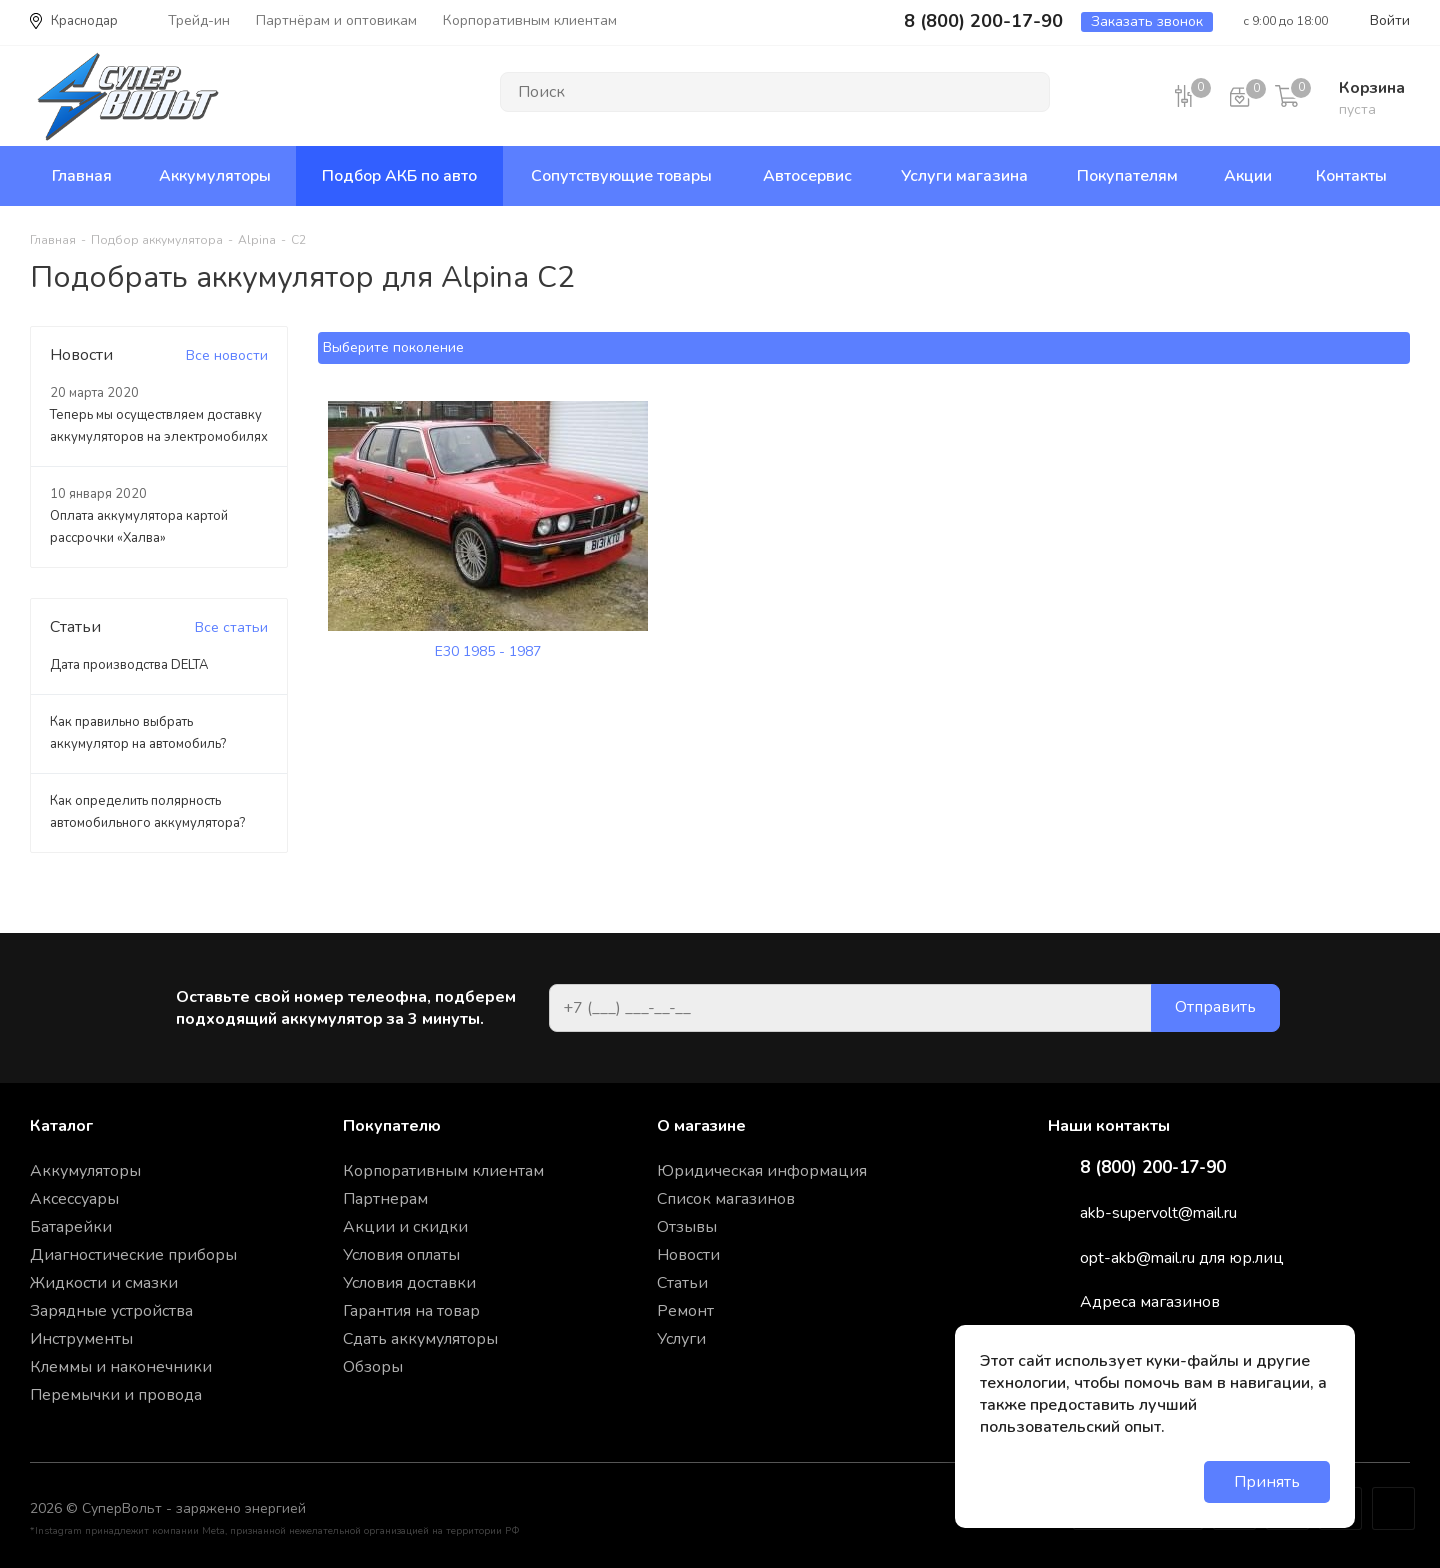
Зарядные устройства (111, 1311)
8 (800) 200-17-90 (1153, 1168)
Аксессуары (74, 1199)
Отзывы (687, 1227)
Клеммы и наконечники (121, 1367)
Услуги (681, 1339)
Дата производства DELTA (129, 665)
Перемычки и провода (116, 1395)
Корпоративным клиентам (443, 1171)
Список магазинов (726, 1199)
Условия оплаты (401, 1255)
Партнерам (385, 1199)
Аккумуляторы (85, 1171)
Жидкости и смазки (104, 1283)
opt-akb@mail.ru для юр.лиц (1182, 1258)
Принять (1267, 1482)
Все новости (227, 355)
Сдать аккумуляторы (420, 1339)
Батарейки (71, 1227)
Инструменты (81, 1339)
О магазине (701, 1126)
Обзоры (373, 1367)
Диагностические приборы (133, 1255)
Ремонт (685, 1311)
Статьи (682, 1283)
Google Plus (1393, 1508)
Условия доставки (409, 1283)
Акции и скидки (405, 1227)
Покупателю (392, 1126)
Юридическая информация (762, 1171)
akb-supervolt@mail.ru (1158, 1213)
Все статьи (231, 627)
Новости (688, 1255)
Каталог (61, 1126)
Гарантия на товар (411, 1311)
